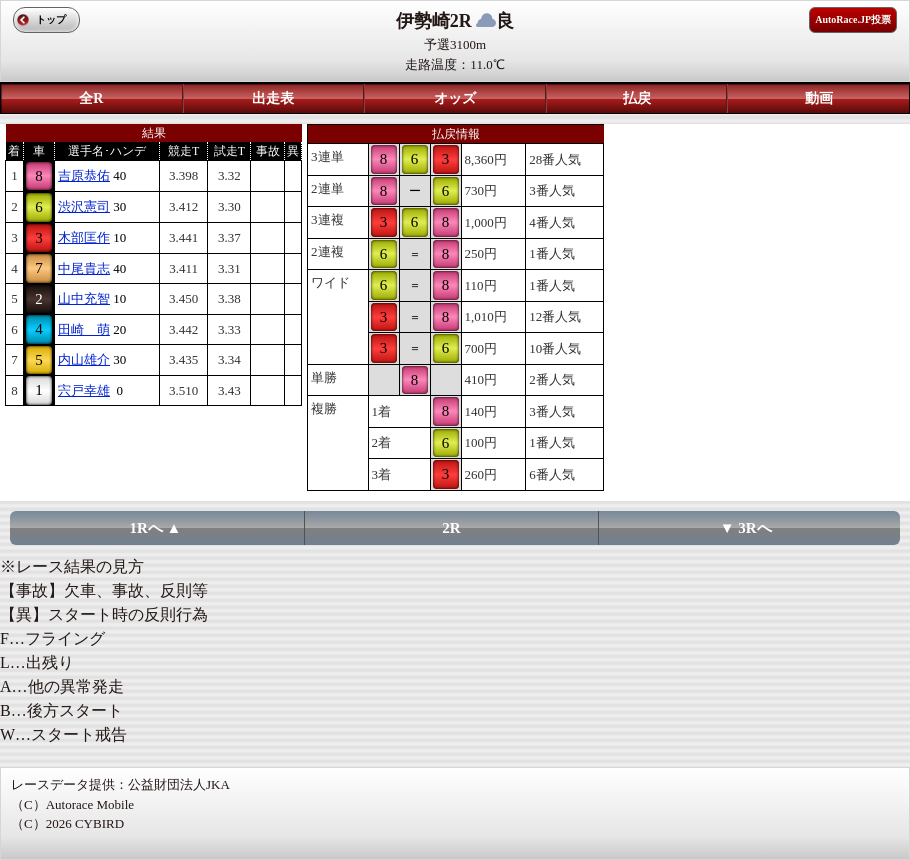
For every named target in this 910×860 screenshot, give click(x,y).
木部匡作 (84, 237)
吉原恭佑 (84, 175)
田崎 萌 (84, 329)
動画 (819, 98)
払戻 (637, 98)
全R (91, 98)
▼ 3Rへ (746, 528)
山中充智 (84, 298)
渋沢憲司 (84, 206)
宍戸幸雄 (84, 390)
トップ (51, 19)
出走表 (273, 98)
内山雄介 (84, 359)
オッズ (455, 98)
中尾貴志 (84, 268)
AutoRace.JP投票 (853, 19)
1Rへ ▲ (156, 528)
